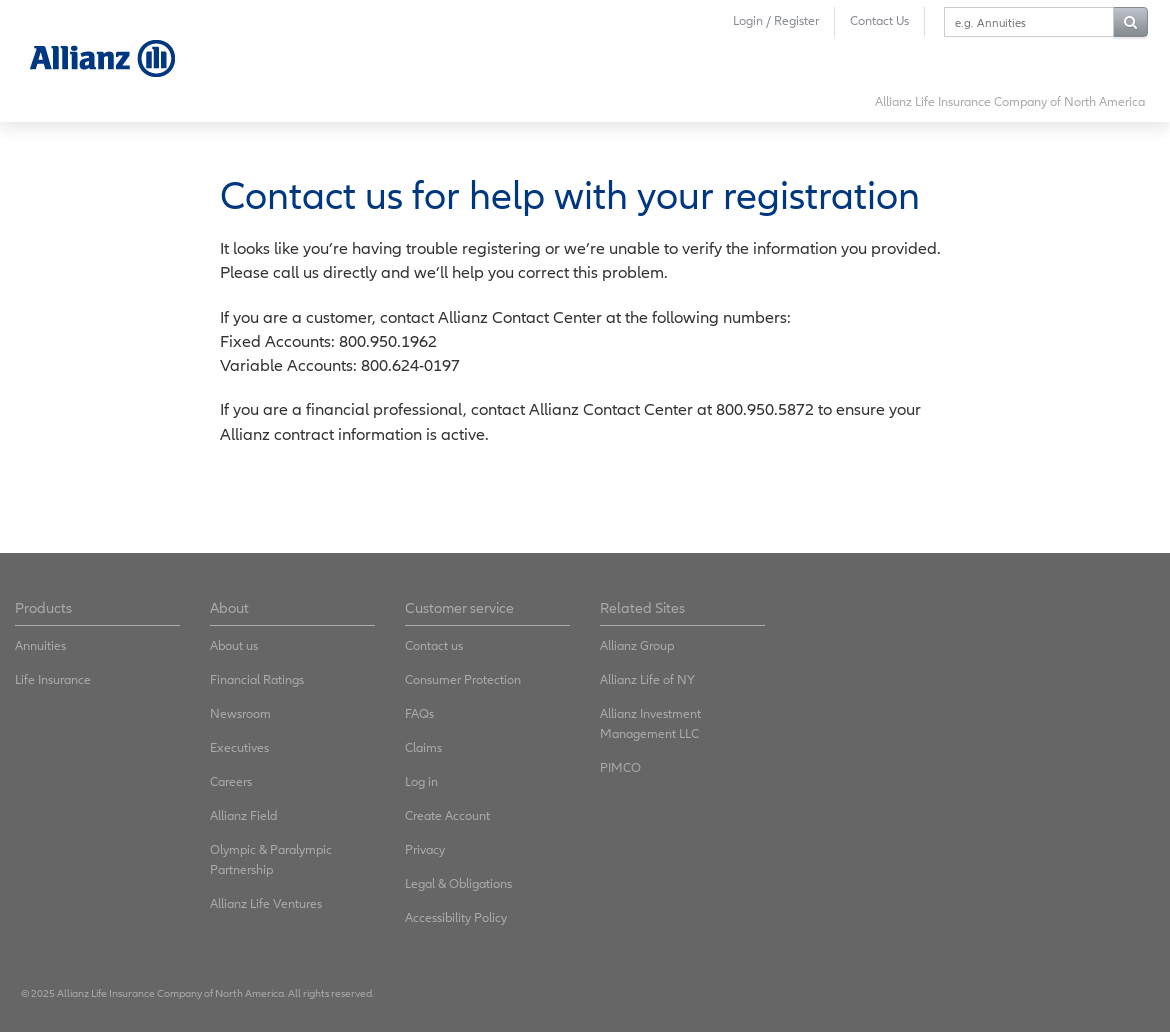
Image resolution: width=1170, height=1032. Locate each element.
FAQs (419, 713)
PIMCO (620, 767)
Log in (421, 781)
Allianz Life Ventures (266, 903)
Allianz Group (637, 645)
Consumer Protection (463, 679)
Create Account (447, 815)
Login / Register (776, 20)
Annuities (40, 645)
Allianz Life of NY (647, 679)
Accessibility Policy (456, 917)
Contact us (434, 645)
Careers (231, 781)
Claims (423, 747)
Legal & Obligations (458, 883)
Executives (239, 747)
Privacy (425, 849)
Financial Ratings (257, 679)
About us (234, 645)
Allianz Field (243, 815)
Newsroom (240, 713)
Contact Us (879, 20)
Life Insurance (53, 679)
